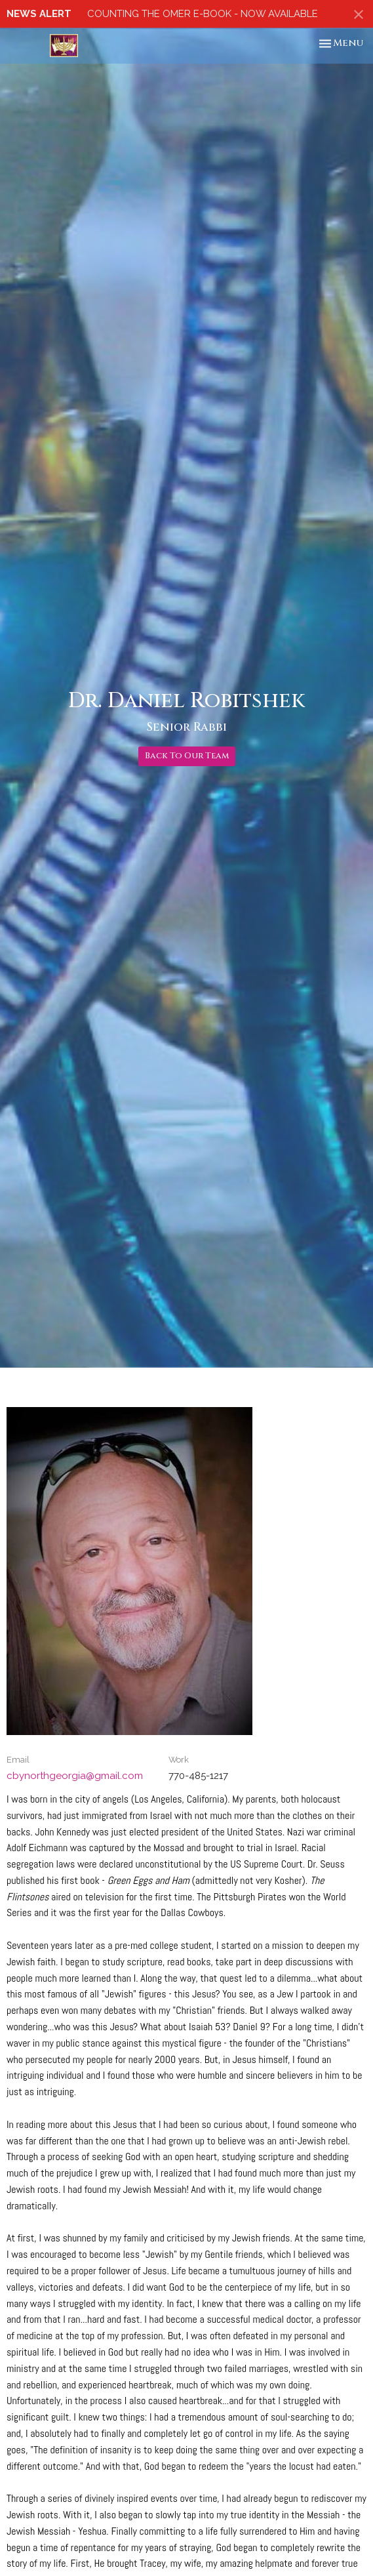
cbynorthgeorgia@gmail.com (75, 1776)
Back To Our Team (187, 756)
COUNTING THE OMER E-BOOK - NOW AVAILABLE (202, 14)
